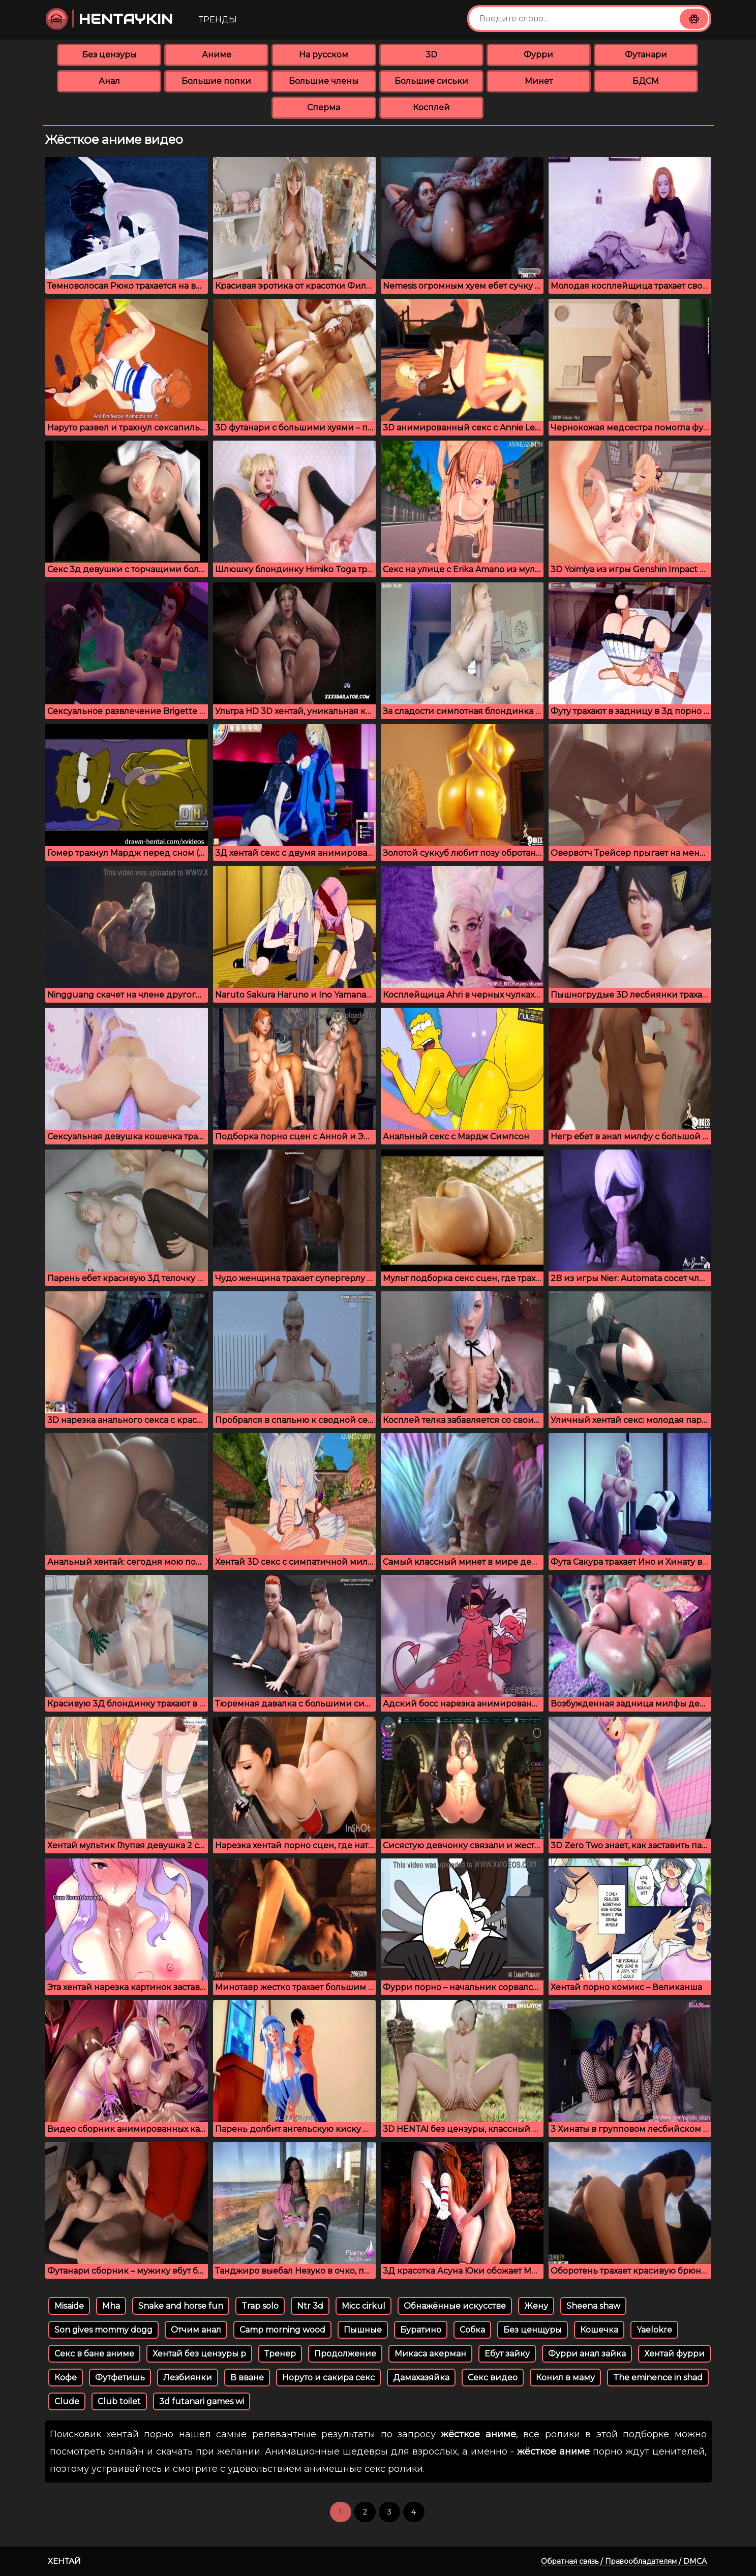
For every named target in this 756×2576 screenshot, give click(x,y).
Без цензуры (109, 54)
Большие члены (323, 81)
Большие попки (216, 81)
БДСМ (645, 81)
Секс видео (493, 2377)
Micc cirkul (363, 2306)
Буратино (420, 2330)
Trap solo (260, 2306)
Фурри (538, 54)
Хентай (64, 2561)
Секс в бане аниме (94, 2353)
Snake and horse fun (180, 2306)
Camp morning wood (282, 2330)
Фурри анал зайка (587, 2353)
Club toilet (119, 2401)
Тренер (280, 2353)
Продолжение (345, 2353)
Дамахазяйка (421, 2377)
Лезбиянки (187, 2377)
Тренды (218, 19)
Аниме (216, 54)
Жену (536, 2306)
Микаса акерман (430, 2353)
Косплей (431, 107)
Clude (66, 2401)
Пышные (363, 2330)
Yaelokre (654, 2330)
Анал (109, 81)
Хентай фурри (674, 2353)
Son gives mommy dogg (103, 2330)
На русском (323, 54)
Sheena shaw (593, 2306)
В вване (247, 2377)
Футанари (646, 54)
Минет (539, 81)
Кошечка (599, 2330)
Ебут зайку (507, 2353)
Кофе (65, 2377)
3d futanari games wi (201, 2401)
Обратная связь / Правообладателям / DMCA (624, 2561)
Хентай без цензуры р (199, 2353)
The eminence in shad (658, 2377)
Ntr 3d (310, 2306)
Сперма (323, 107)
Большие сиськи (431, 81)
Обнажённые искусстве (455, 2306)
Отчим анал (196, 2330)
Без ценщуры (532, 2330)
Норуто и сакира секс (328, 2377)
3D (431, 54)
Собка (472, 2330)
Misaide (69, 2306)
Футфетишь (120, 2377)
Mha (111, 2306)
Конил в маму (565, 2377)
